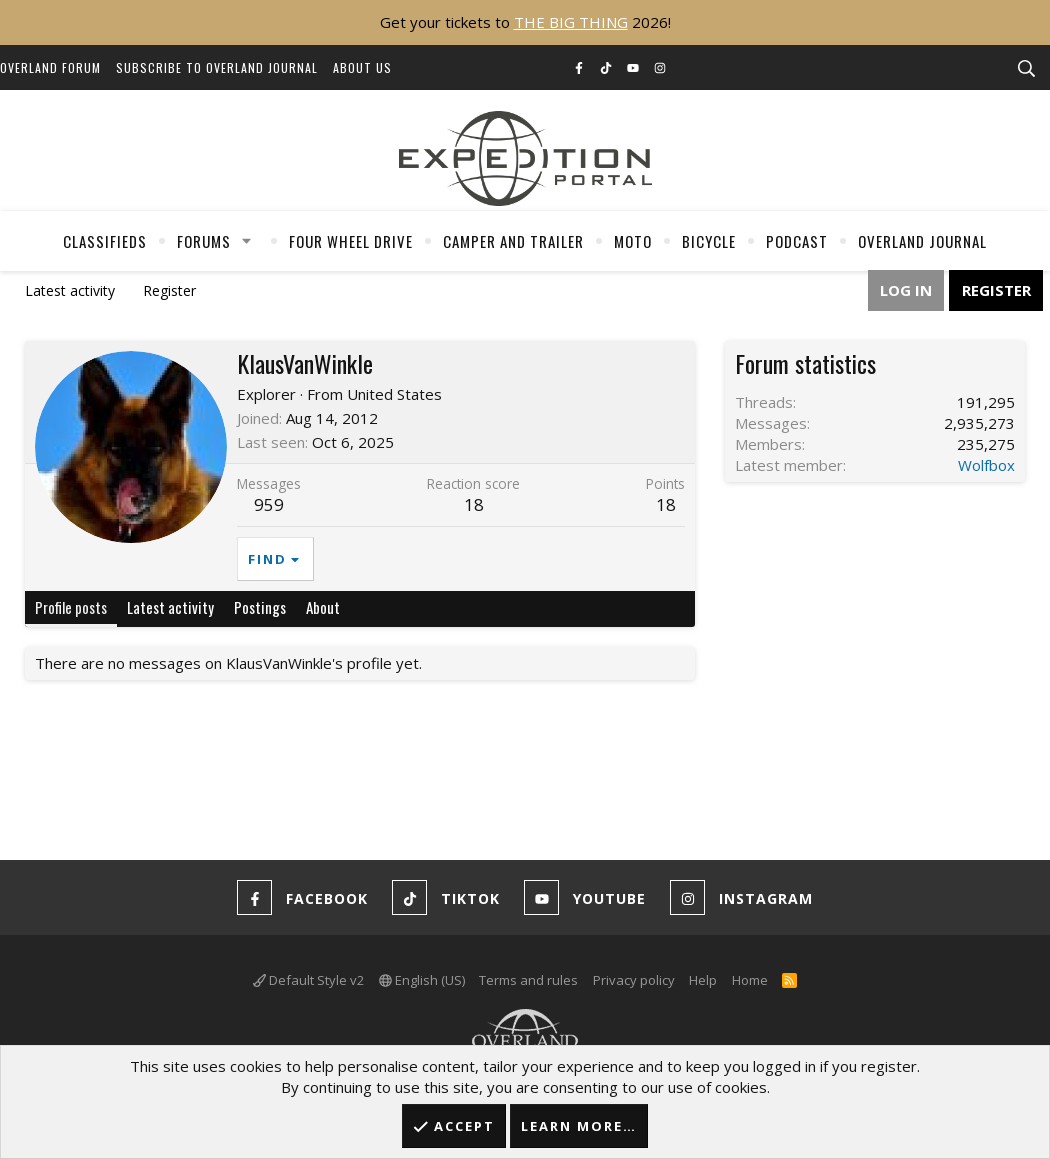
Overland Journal (922, 241)
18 (666, 504)
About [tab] (323, 607)
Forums (204, 241)
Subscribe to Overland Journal (217, 67)
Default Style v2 (308, 980)
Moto (633, 241)
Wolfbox (986, 465)
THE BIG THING (571, 22)
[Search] (1026, 69)
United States (394, 394)
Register (169, 290)
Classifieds (105, 241)
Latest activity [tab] (170, 607)
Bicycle (709, 241)
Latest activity (70, 290)
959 (269, 504)
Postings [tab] (260, 607)
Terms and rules (528, 980)
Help (703, 980)
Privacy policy (634, 980)
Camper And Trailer (513, 241)
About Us (362, 67)
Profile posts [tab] (71, 607)
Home (750, 980)
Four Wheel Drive (351, 241)
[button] (247, 241)
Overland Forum (50, 67)
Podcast (797, 241)
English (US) (422, 980)
